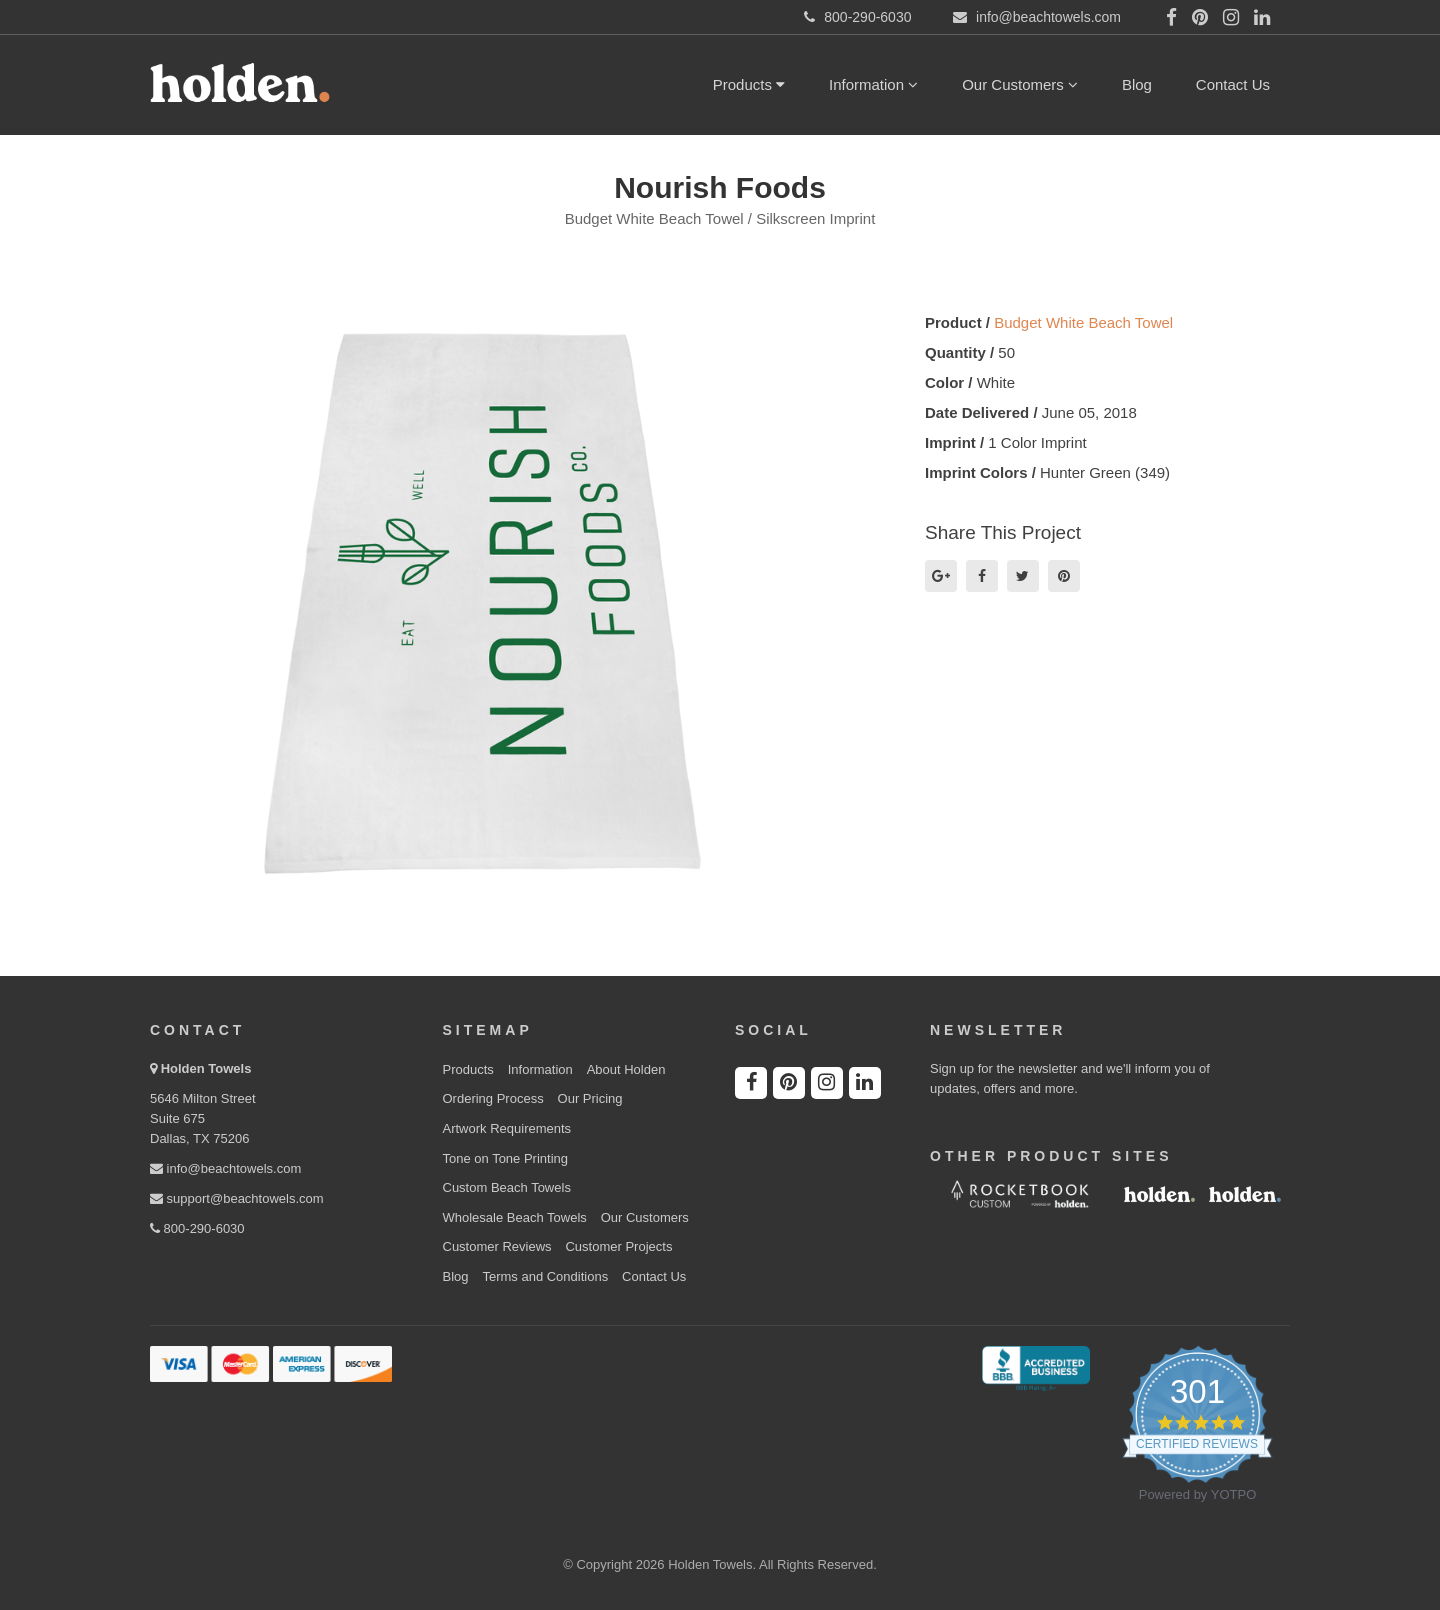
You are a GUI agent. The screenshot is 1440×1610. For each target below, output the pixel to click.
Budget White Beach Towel (1083, 322)
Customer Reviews (497, 1246)
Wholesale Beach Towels (515, 1217)
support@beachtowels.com (237, 1198)
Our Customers (1020, 84)
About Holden (626, 1069)
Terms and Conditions (545, 1276)
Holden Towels (206, 1068)
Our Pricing (590, 1098)
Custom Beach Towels (507, 1187)
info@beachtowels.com (225, 1168)
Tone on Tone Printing (506, 1158)
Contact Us (1233, 84)
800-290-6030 (197, 1228)
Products (749, 84)
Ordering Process (493, 1098)
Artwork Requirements (507, 1128)
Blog (1137, 84)
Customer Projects (618, 1246)
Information (873, 84)
